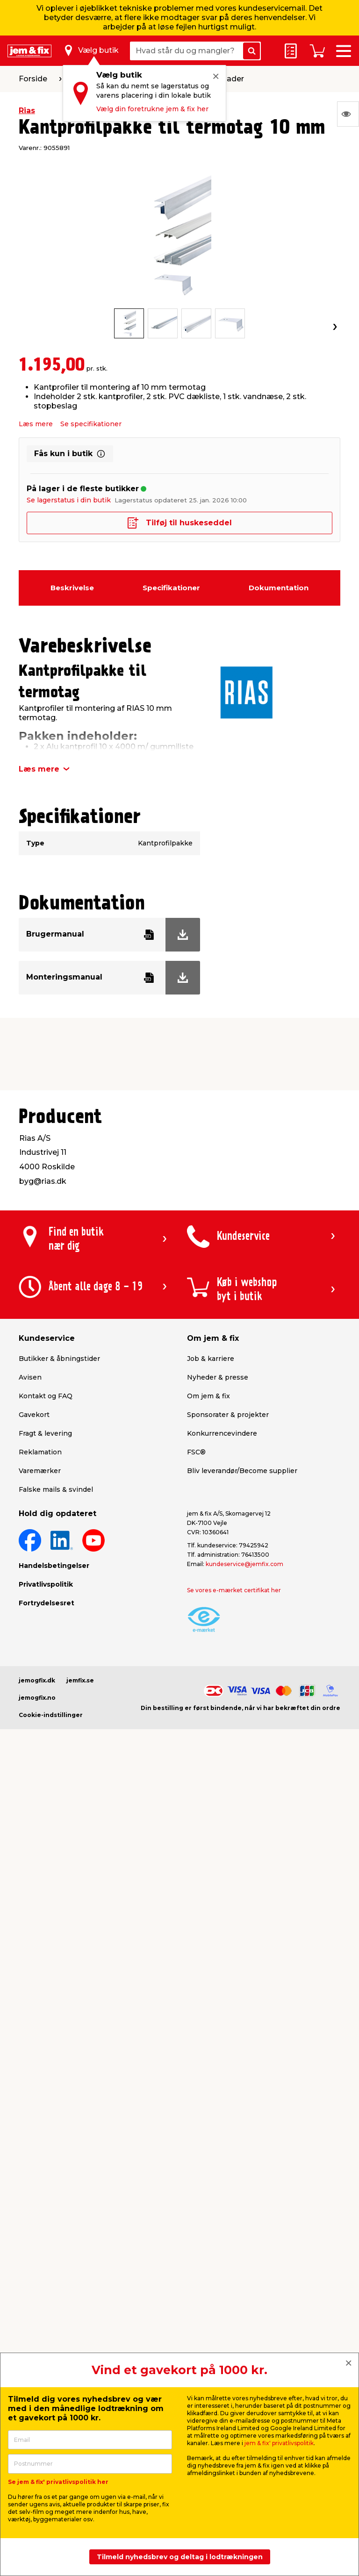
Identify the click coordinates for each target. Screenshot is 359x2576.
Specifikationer (171, 587)
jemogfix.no (37, 1698)
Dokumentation (279, 587)
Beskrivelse (72, 587)
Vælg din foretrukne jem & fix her (152, 109)
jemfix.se (80, 1680)
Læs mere (36, 424)
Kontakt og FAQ (45, 1396)
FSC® (196, 1452)
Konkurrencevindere (222, 1433)
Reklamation (40, 1452)
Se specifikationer (91, 424)
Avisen (30, 1377)
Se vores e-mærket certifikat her (234, 1590)
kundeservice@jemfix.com (244, 1563)
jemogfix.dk (37, 1680)
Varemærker (40, 1471)
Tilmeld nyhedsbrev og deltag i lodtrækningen (180, 2557)
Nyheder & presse (217, 1377)
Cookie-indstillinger (51, 1715)
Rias (27, 110)
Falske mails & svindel (56, 1489)
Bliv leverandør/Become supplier (242, 1471)
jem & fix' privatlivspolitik (279, 2443)
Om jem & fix (208, 1396)
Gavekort (34, 1414)
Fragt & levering (45, 1433)
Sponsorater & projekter (228, 1414)
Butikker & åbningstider (59, 1358)
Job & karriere (210, 1358)
